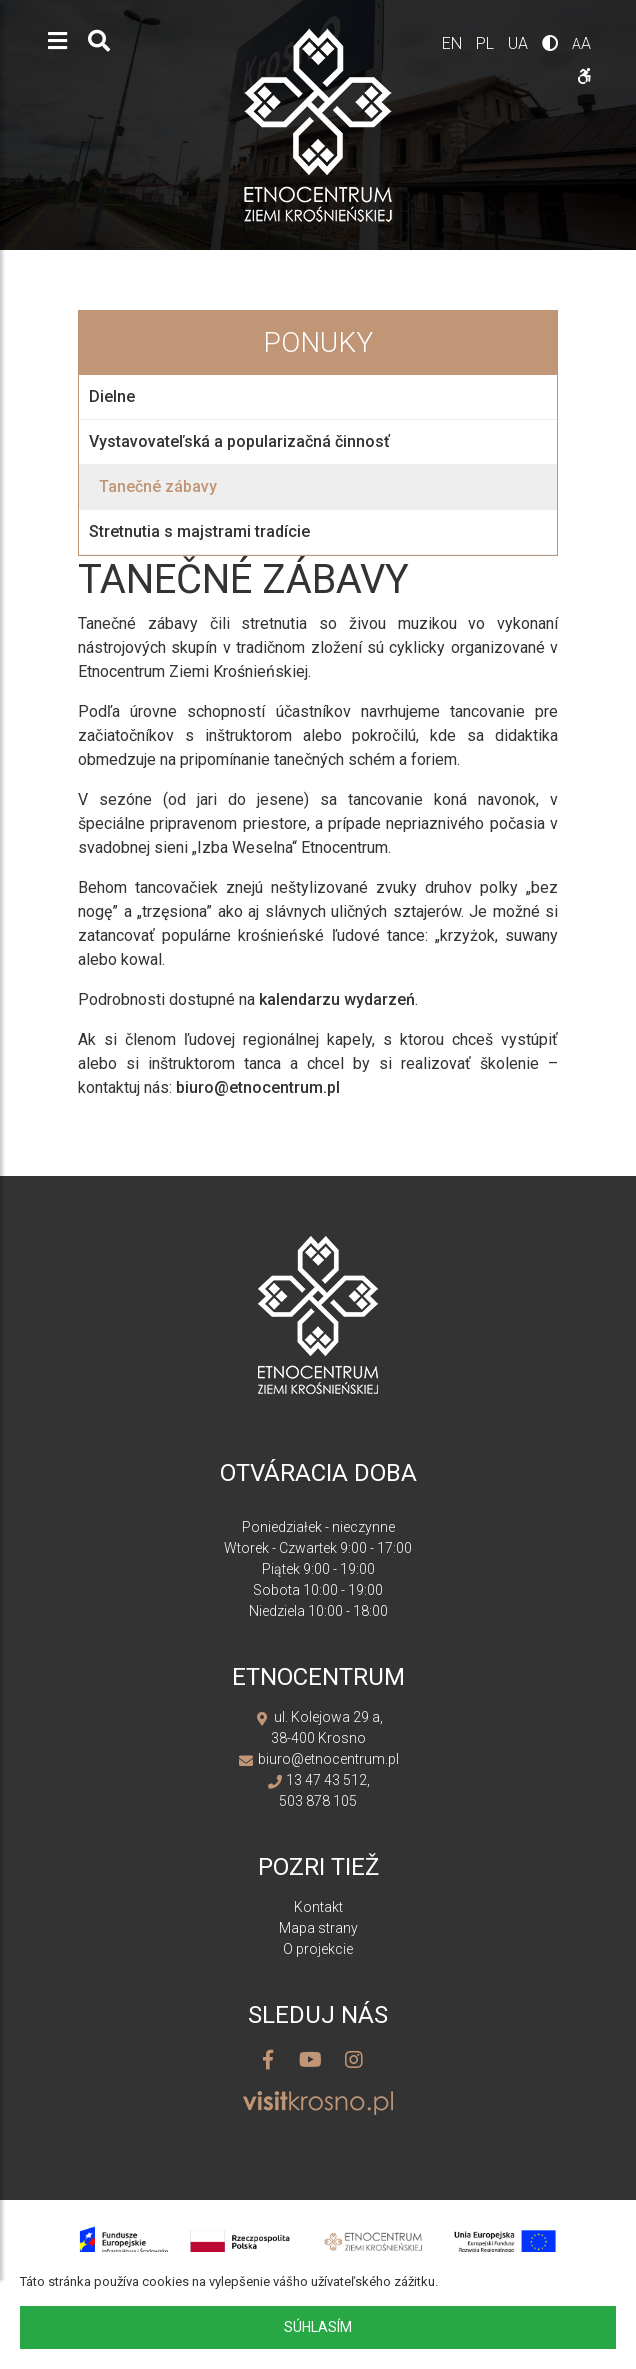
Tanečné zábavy (158, 486)
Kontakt (318, 1907)
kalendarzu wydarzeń (337, 999)
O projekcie (318, 1949)
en (454, 43)
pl (487, 43)
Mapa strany (318, 1928)
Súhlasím (318, 2327)
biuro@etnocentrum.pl (258, 1087)
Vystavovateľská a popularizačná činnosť (239, 441)
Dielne (112, 396)
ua (520, 43)
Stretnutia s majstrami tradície (199, 531)
